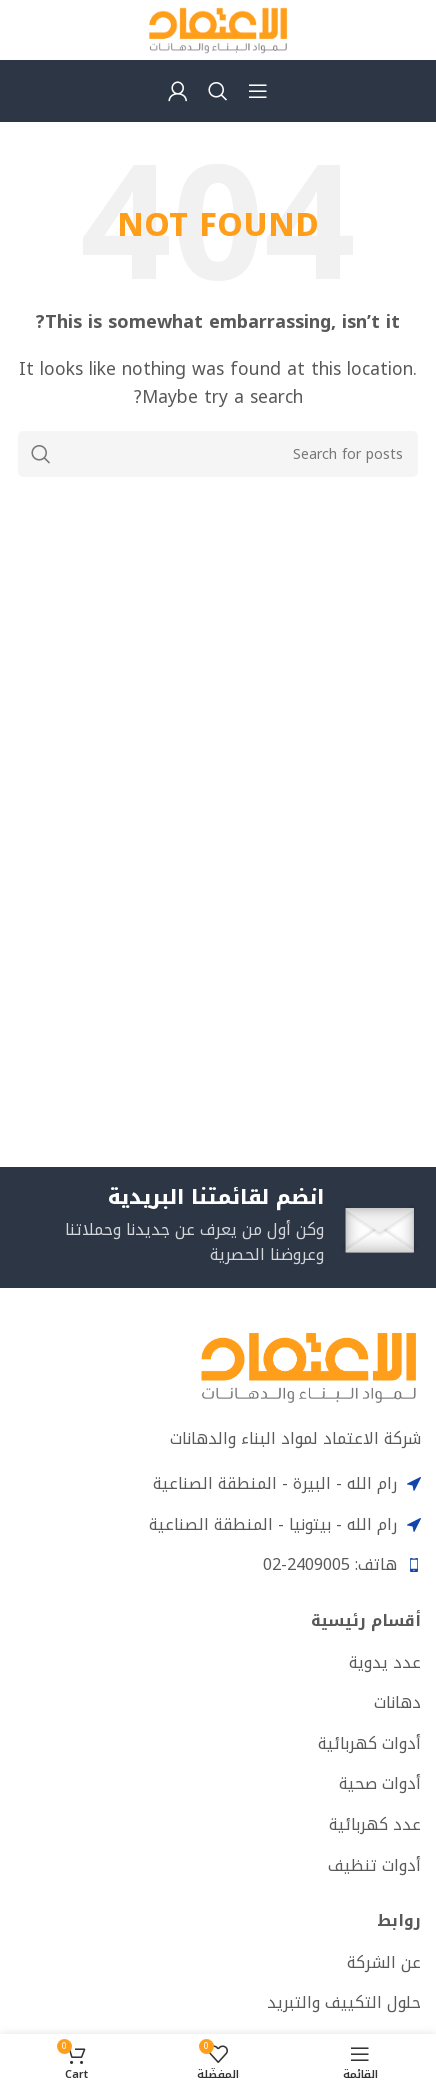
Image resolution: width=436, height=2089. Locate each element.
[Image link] (308, 1365)
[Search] (218, 91)
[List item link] (218, 1663)
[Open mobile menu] (258, 91)
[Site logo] (218, 28)
